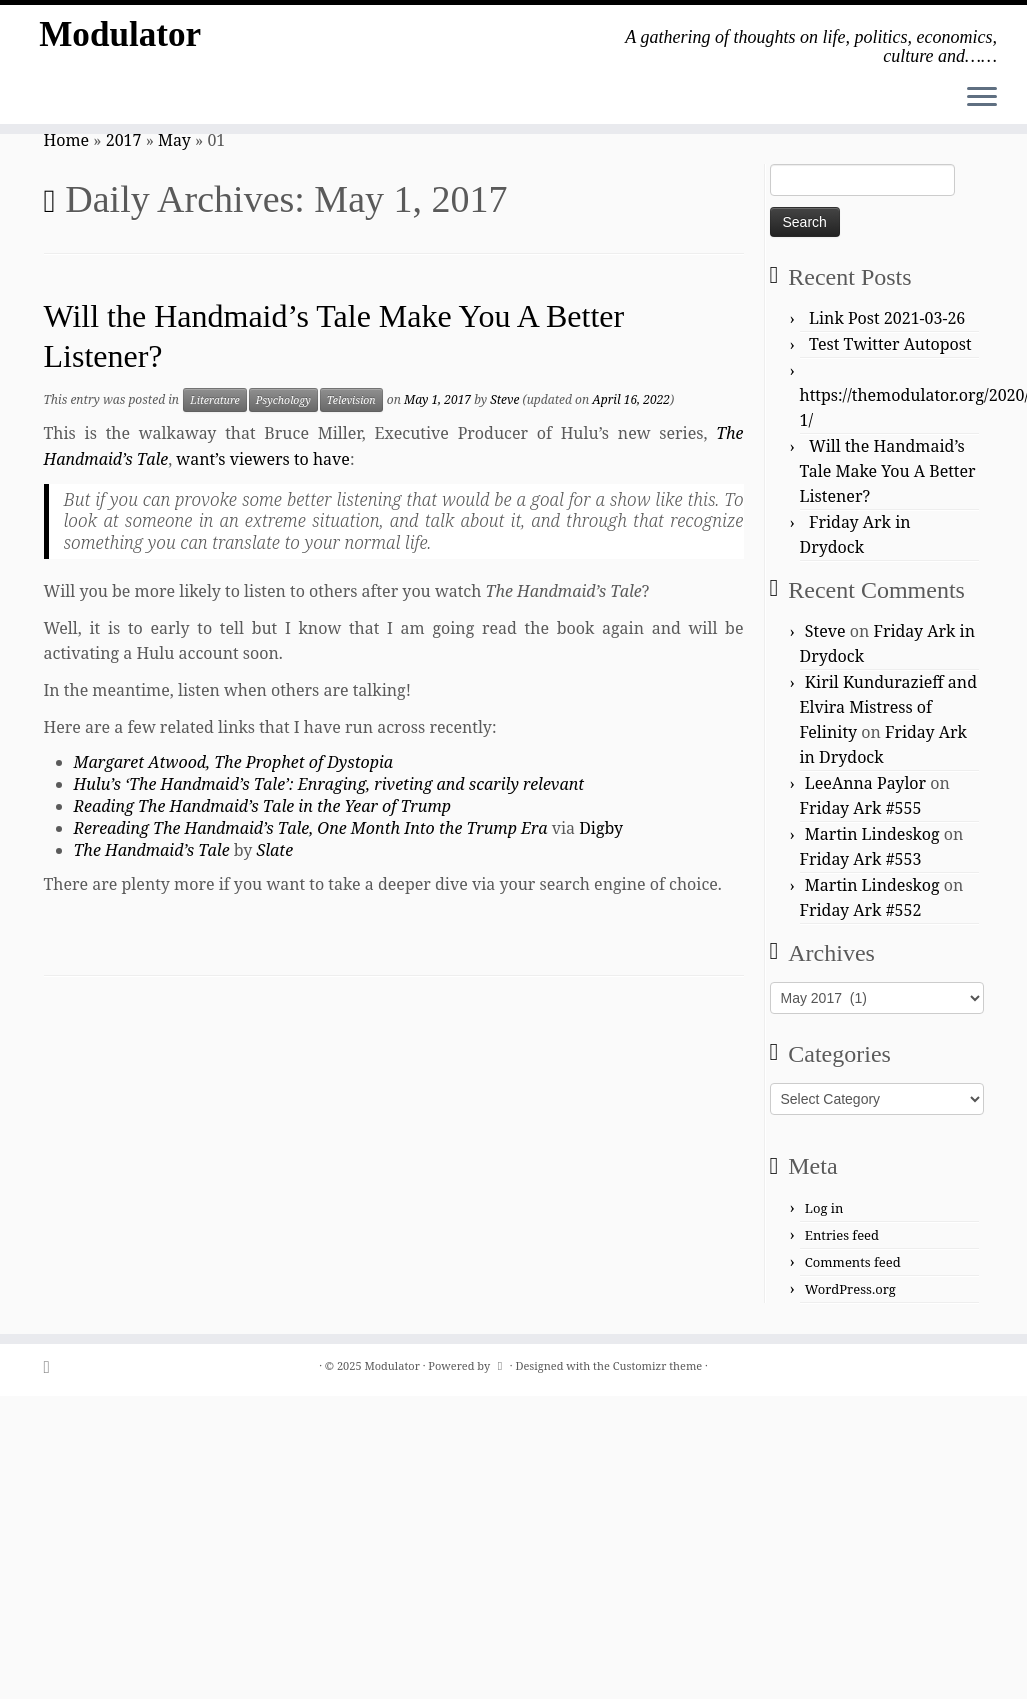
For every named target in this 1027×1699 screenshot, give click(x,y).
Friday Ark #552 (861, 910)
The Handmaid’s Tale (152, 850)
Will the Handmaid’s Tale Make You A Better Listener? (888, 471)
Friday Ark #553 (861, 859)
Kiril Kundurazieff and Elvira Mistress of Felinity (889, 707)
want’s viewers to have (263, 459)
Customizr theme (658, 1365)
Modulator (120, 39)
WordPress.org (850, 1289)
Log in (824, 1208)
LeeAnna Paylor (865, 783)
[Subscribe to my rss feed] (53, 1366)
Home (67, 140)
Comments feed (853, 1262)
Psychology (283, 400)
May (174, 140)
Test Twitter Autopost (890, 344)
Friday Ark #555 (861, 808)
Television (351, 400)
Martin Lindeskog (872, 834)
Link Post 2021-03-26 (887, 318)
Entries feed (842, 1235)
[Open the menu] (982, 98)
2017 (124, 140)
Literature (215, 400)
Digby (601, 828)
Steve (504, 399)
